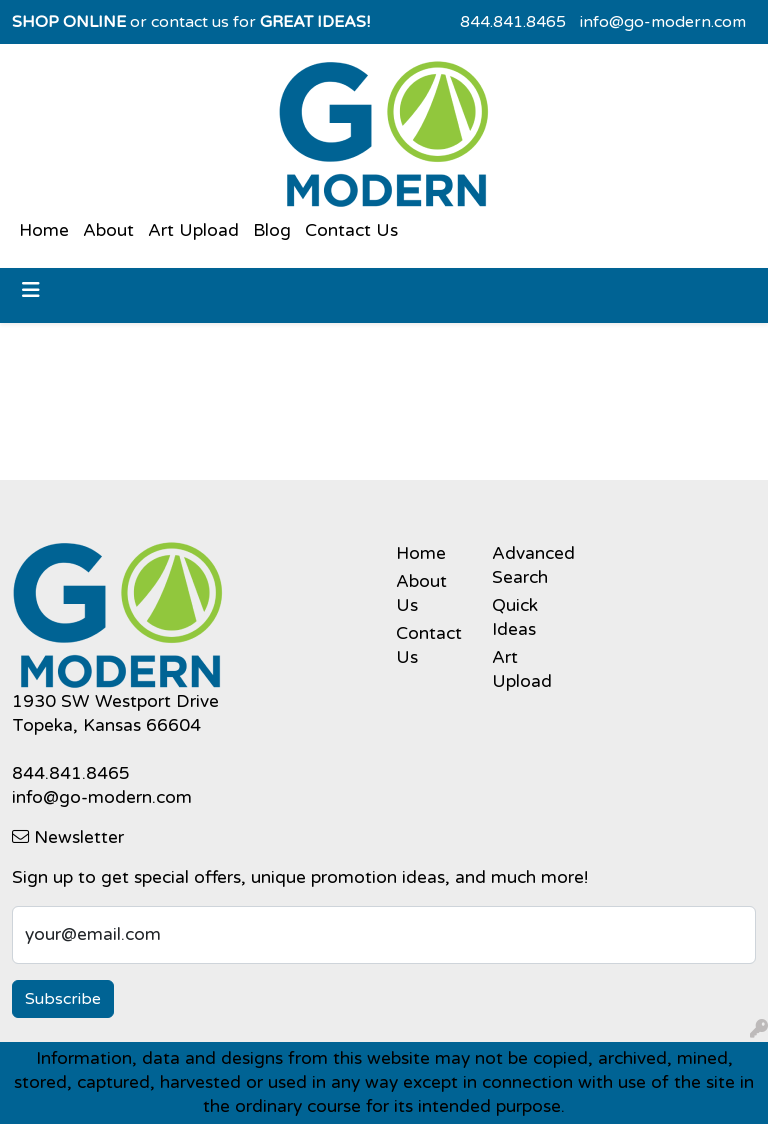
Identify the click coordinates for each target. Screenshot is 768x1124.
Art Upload (193, 230)
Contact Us (351, 230)
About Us (421, 593)
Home (44, 230)
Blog (272, 230)
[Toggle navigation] (31, 290)
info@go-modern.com (663, 22)
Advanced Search (528, 565)
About (108, 230)
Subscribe (63, 999)
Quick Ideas (515, 617)
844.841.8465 (513, 22)
